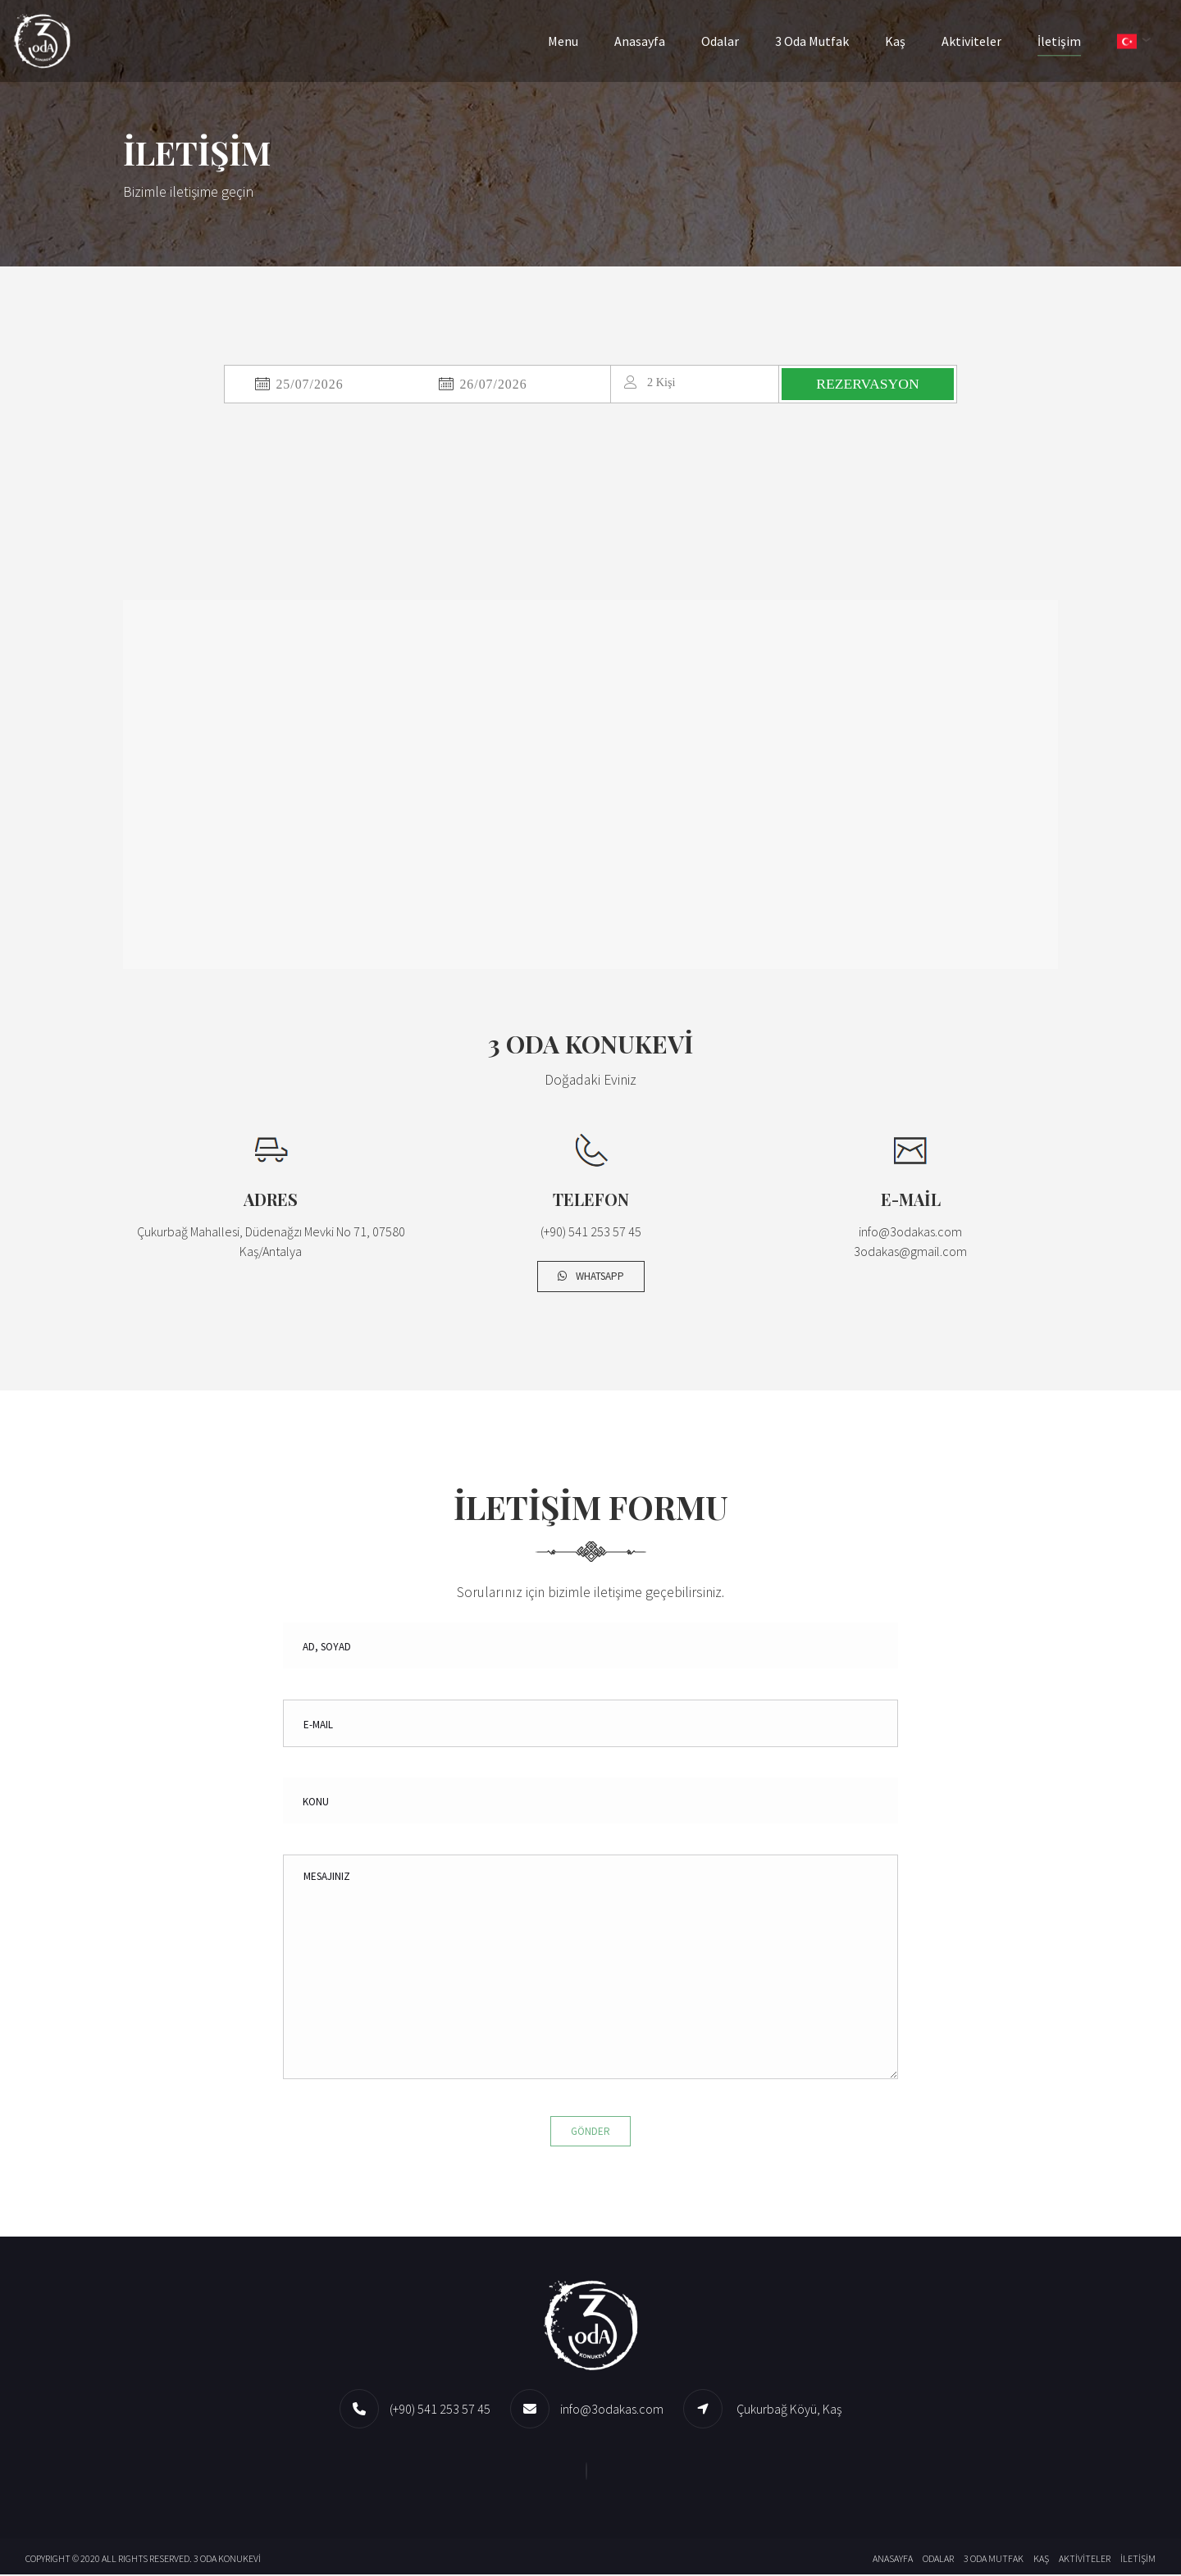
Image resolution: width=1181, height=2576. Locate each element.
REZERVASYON (870, 384)
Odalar (731, 41)
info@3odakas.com (611, 2410)
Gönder (590, 2132)
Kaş (906, 41)
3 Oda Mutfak (823, 41)
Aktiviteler (983, 41)
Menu (574, 41)
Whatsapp (591, 1278)
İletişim (1070, 41)
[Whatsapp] (590, 2472)
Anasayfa (651, 41)
